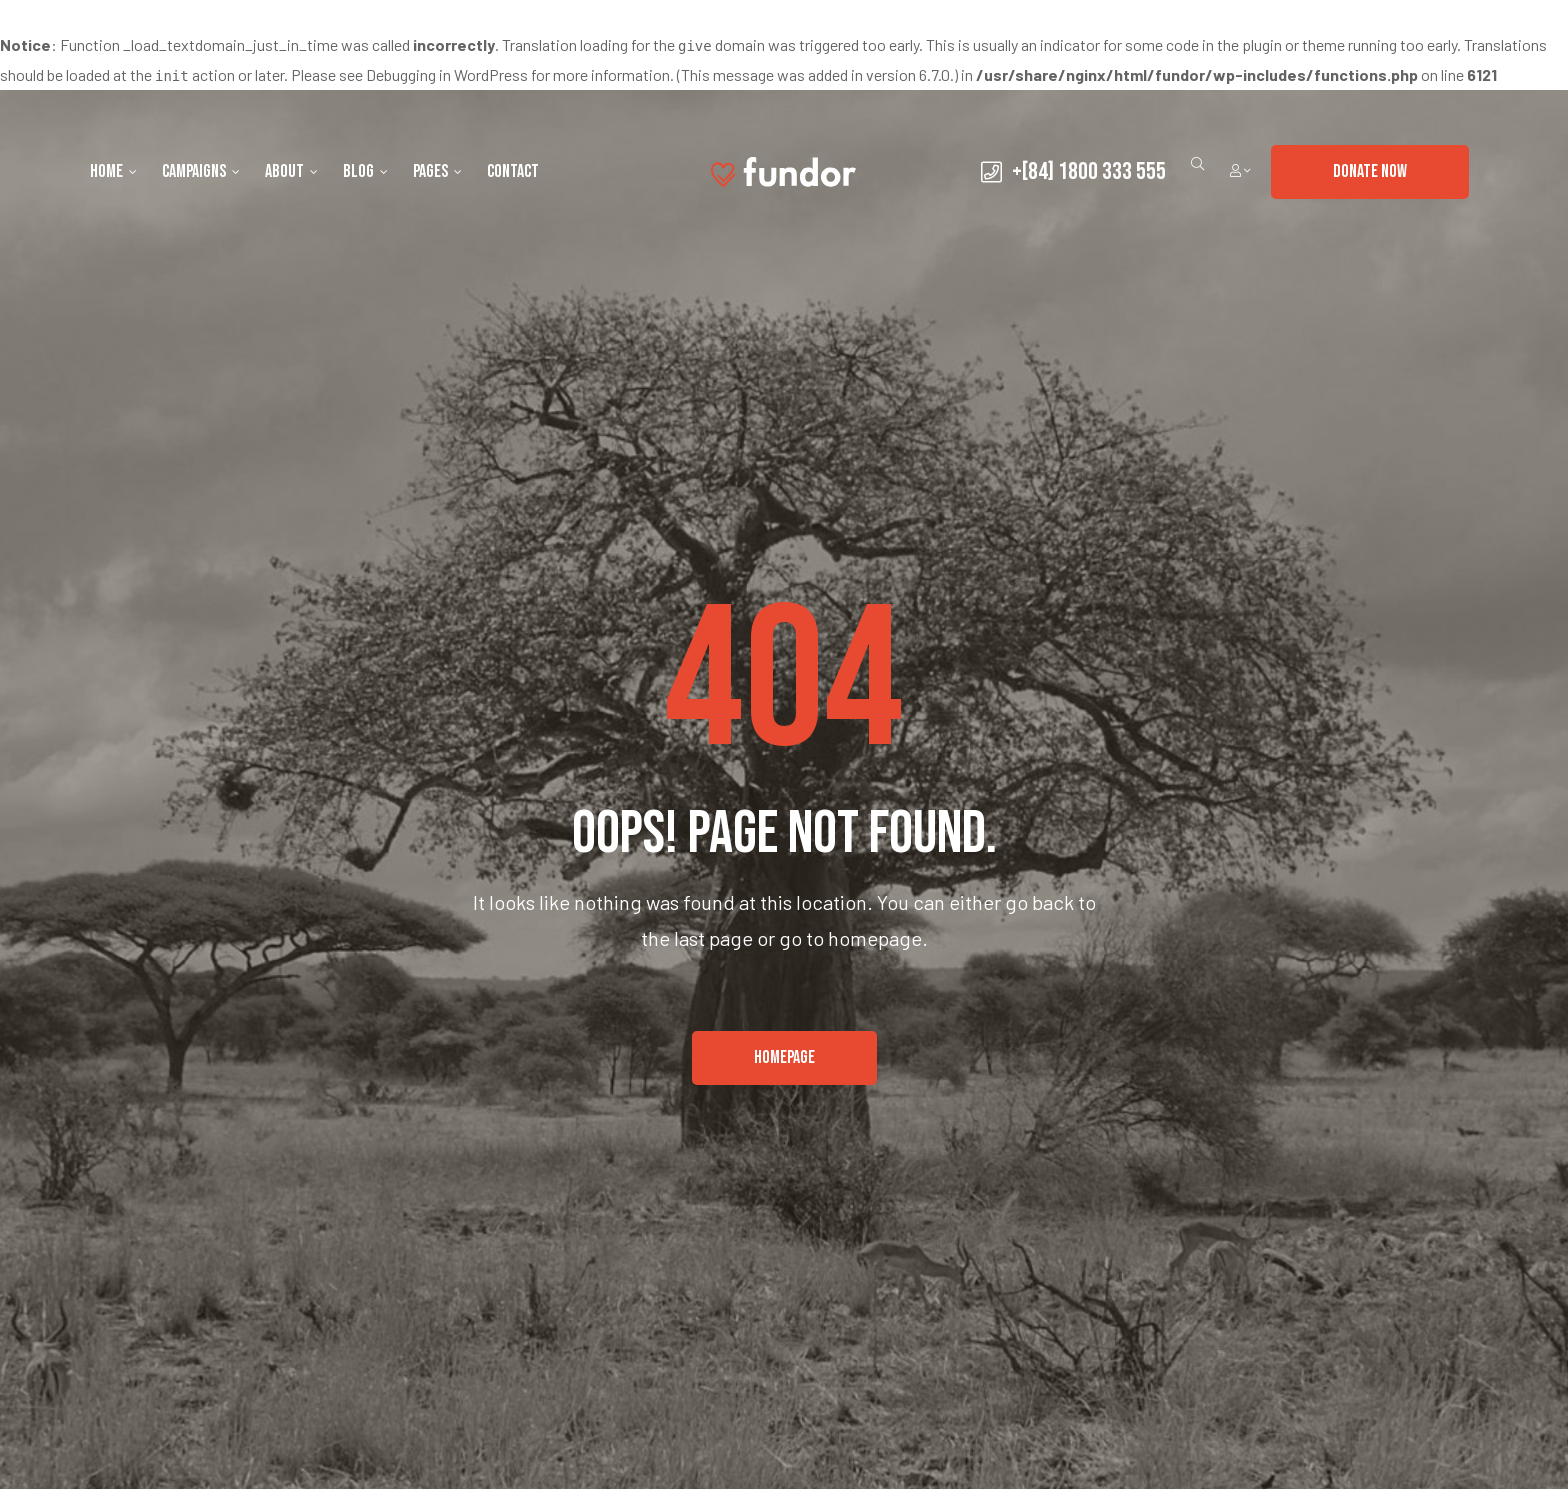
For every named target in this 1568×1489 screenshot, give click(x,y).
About (291, 171)
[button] (1370, 172)
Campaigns (201, 171)
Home (113, 171)
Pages (437, 171)
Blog (365, 171)
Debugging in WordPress (447, 74)
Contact (513, 171)
